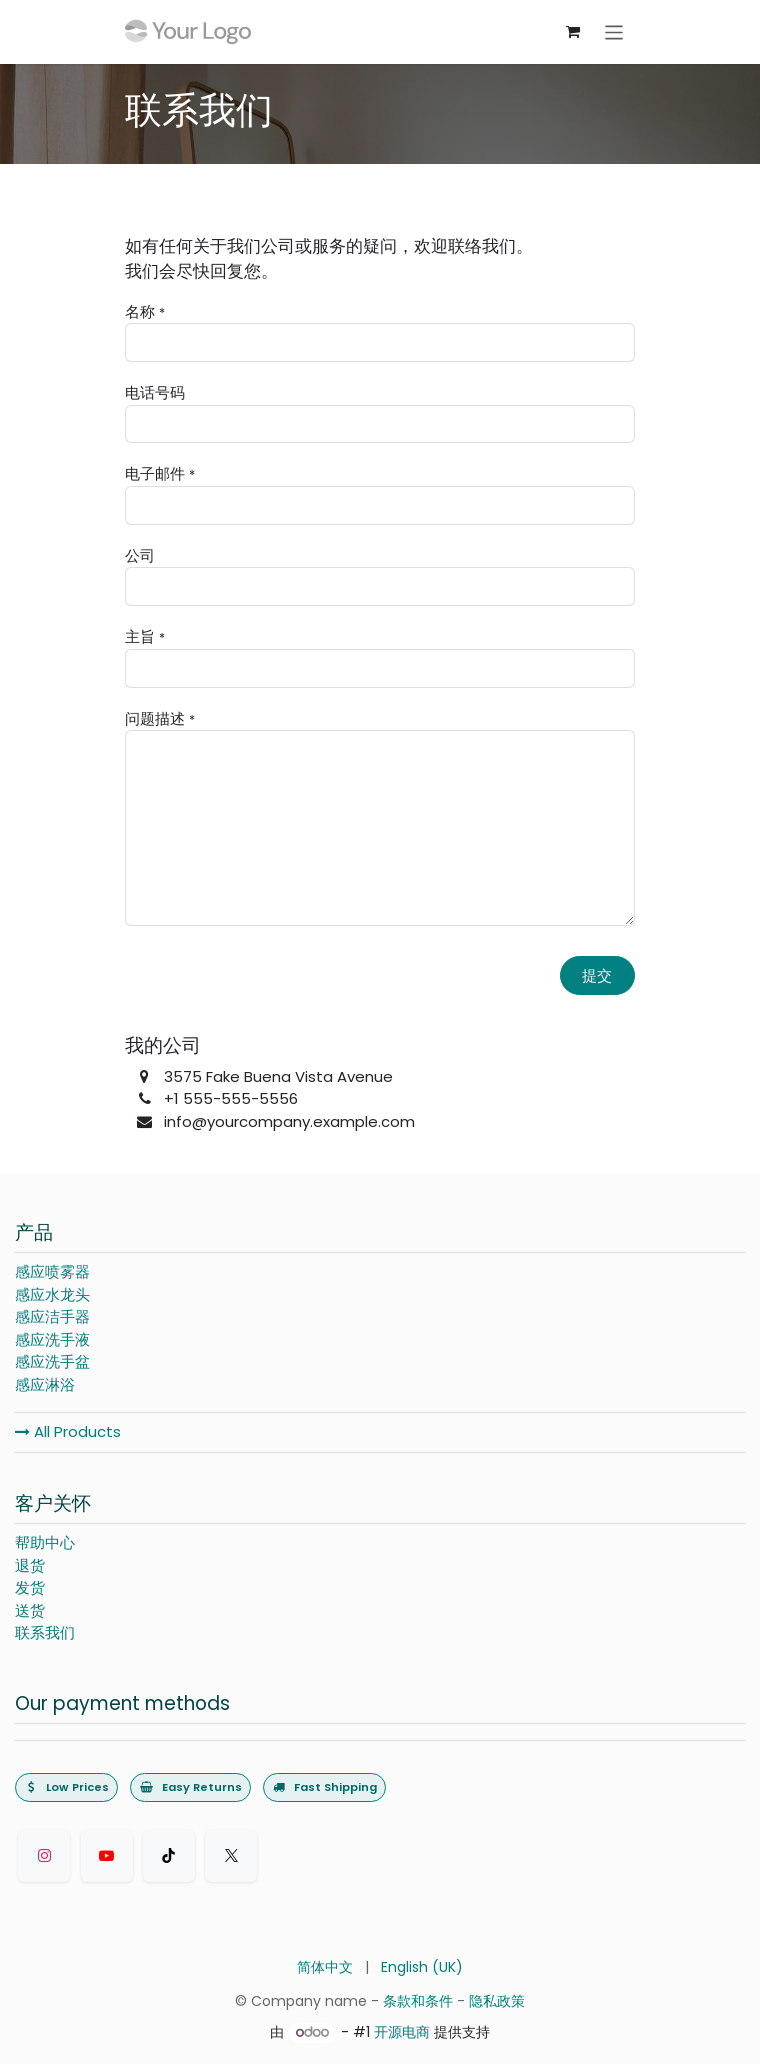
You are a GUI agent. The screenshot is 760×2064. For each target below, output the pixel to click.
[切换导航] (614, 31)
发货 (30, 1587)
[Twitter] (231, 1856)
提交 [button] (597, 975)
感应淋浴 (45, 1384)
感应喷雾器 (52, 1271)
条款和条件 (418, 2001)
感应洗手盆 (52, 1361)
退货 (30, 1565)
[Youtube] (107, 1856)
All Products (68, 1431)
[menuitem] (325, 1967)
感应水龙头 (52, 1294)
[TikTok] (169, 1856)
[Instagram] (44, 1856)
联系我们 (45, 1632)
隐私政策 (497, 2001)
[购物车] (573, 32)
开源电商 (402, 2032)
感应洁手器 (52, 1316)
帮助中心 (45, 1542)
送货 (30, 1610)
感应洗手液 (52, 1339)
